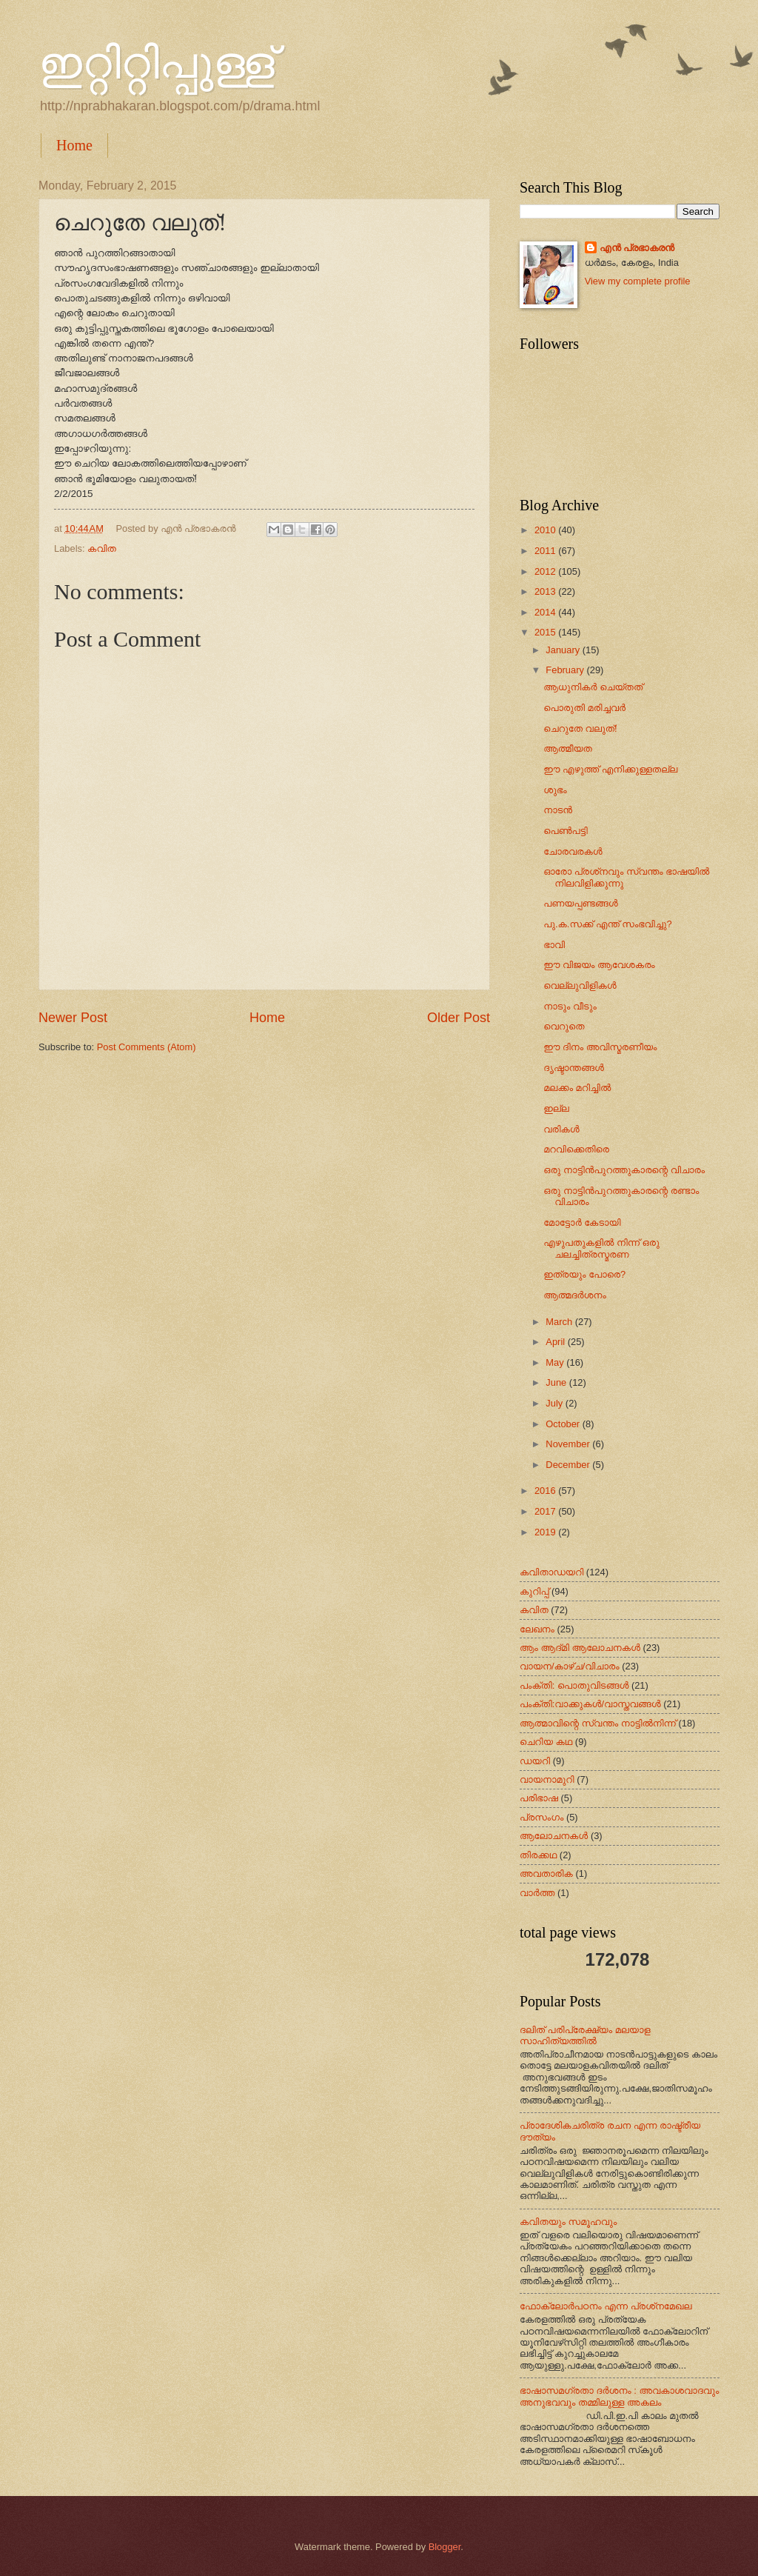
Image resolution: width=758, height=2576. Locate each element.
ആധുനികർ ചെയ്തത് (593, 687)
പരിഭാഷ (539, 1797)
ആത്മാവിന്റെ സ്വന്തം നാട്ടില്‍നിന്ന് (598, 1723)
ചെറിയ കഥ (546, 1741)
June (557, 1382)
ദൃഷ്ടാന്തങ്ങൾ (573, 1067)
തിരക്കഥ (538, 1855)
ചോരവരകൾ (573, 851)
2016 (546, 1490)
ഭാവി (554, 944)
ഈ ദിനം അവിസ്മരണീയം (600, 1046)
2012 (546, 571)
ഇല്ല (556, 1108)
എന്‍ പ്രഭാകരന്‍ (637, 247)
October (564, 1423)
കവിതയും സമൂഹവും (568, 2221)
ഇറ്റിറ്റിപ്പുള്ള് (156, 63)
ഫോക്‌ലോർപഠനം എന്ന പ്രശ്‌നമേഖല (606, 2306)
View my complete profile (638, 281)
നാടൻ (557, 809)
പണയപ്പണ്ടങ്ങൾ (580, 903)
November (569, 1443)
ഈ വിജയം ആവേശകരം (599, 964)
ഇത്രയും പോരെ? (584, 1274)
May (556, 1362)
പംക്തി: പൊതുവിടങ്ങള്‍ (574, 1685)
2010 (546, 529)
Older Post (458, 1017)
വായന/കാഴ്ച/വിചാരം (570, 1666)
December (569, 1464)
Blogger (445, 2546)
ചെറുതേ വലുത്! (580, 728)
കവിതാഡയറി (551, 1572)
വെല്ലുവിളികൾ (580, 985)
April (556, 1341)
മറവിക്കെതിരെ (576, 1149)
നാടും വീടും (570, 1006)
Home (74, 145)
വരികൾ (561, 1129)
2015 (546, 632)
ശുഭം (554, 789)
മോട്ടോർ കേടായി (581, 1222)
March (560, 1321)
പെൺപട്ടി (565, 830)
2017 (546, 1511)
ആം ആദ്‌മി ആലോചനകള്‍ (580, 1647)
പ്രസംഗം (541, 1817)
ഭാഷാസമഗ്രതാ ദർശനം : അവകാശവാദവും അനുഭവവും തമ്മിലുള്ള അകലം (619, 2396)
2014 (546, 612)
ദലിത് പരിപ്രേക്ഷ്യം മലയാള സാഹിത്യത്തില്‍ (585, 2035)
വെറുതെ (563, 1026)
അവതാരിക (546, 1873)
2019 (546, 1532)
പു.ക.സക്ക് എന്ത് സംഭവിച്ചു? (607, 924)
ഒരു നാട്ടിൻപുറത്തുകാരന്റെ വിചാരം (624, 1169)
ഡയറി (535, 1760)
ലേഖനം (537, 1629)
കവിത (101, 548)
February (566, 669)
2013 (546, 591)
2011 (546, 550)
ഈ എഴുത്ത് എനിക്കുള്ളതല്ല (610, 769)
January (564, 649)
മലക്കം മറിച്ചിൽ (577, 1087)
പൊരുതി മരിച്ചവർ (584, 707)
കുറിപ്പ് (534, 1591)
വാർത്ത (537, 1892)
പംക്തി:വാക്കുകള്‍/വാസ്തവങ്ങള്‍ (590, 1703)
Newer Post (72, 1017)
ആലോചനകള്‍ (554, 1835)
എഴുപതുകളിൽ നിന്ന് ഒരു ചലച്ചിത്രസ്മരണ (601, 1248)
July (555, 1403)
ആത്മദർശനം (574, 1295)
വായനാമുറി (547, 1779)
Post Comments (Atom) (146, 1046)
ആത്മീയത (567, 748)
